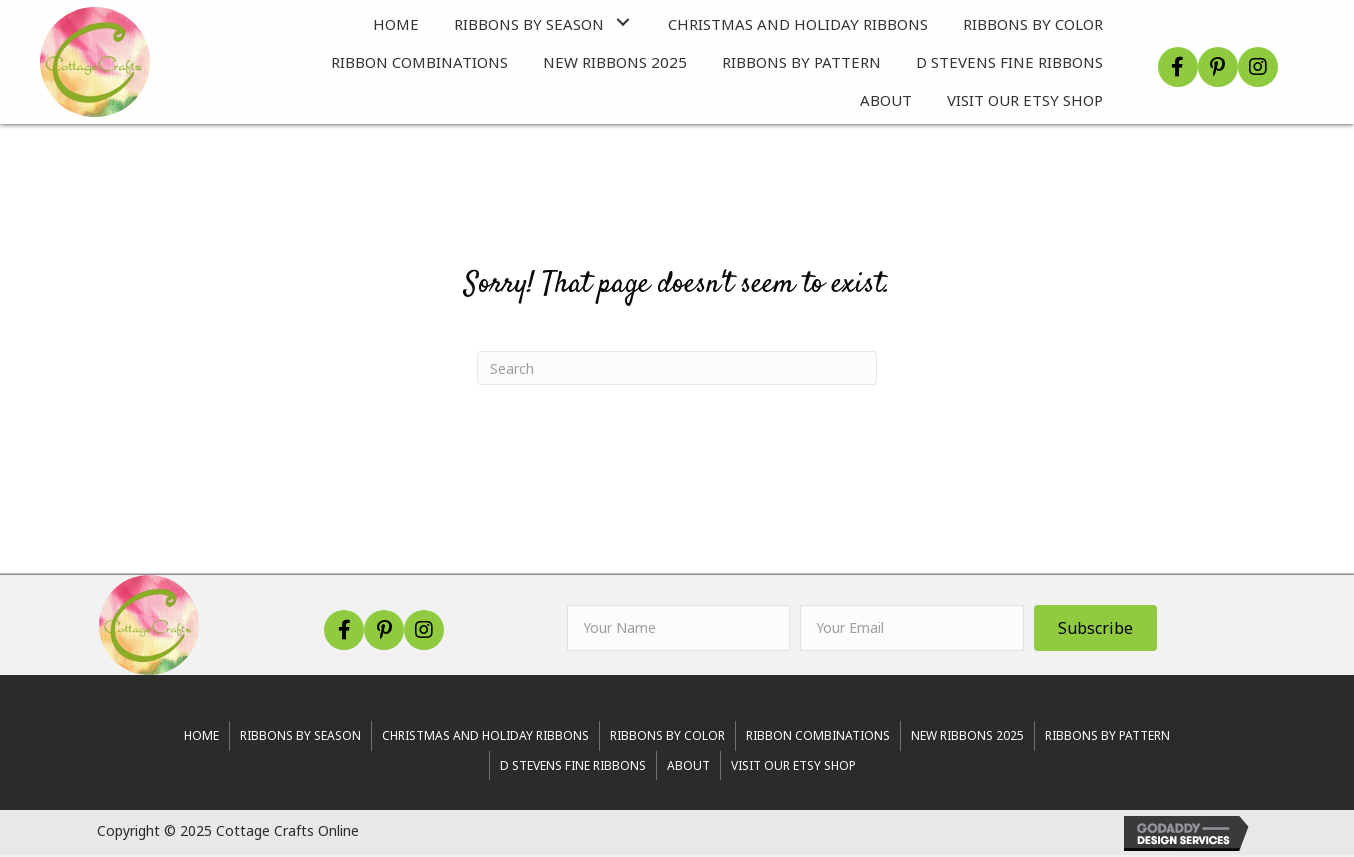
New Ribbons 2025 (967, 737)
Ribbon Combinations (818, 737)
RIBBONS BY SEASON (300, 737)
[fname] (678, 630)
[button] (623, 23)
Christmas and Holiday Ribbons (485, 737)
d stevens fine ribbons (573, 767)
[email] (911, 630)
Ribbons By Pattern (1107, 737)
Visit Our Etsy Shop (793, 767)
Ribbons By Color (667, 737)
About (688, 767)
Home (201, 737)
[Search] (677, 370)
